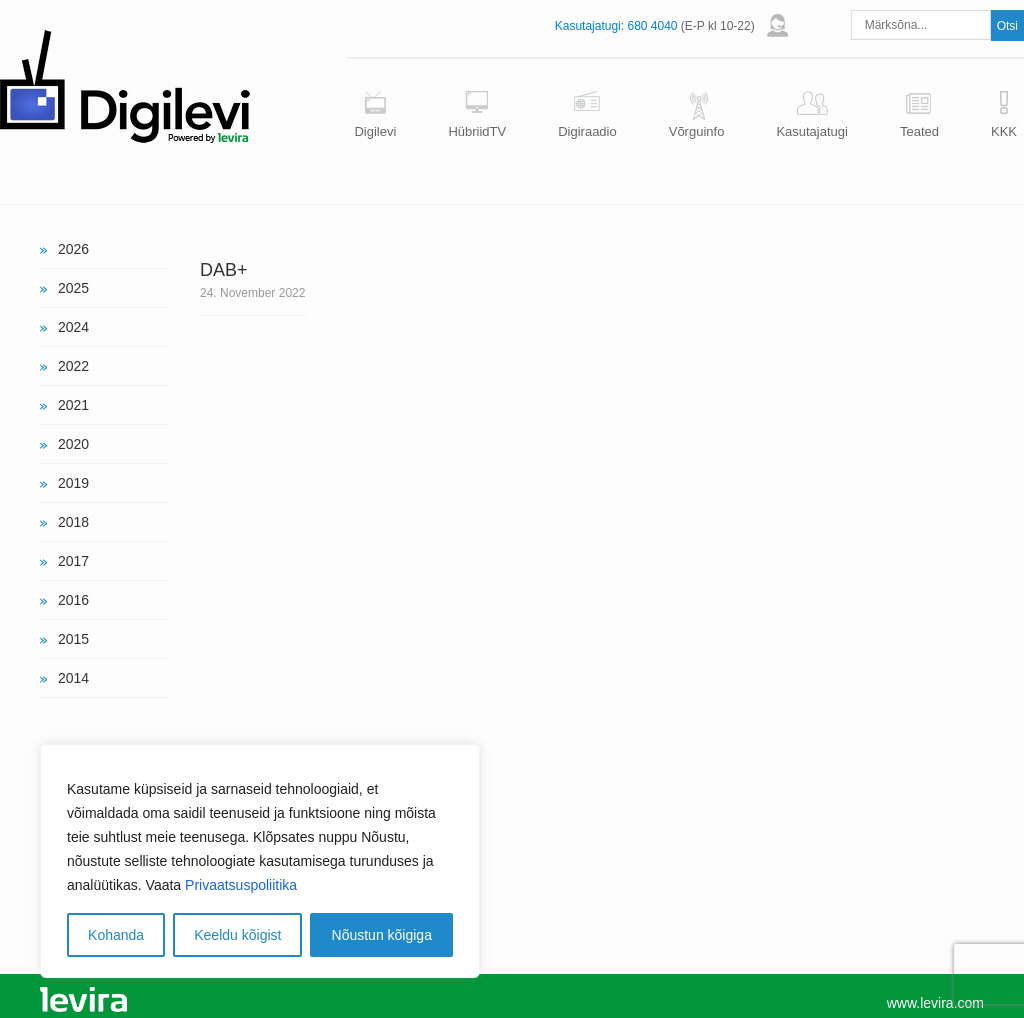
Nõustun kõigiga (382, 935)
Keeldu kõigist (237, 935)
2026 (73, 249)
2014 (73, 678)
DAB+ (224, 270)
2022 (73, 366)
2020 (73, 444)
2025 (73, 288)
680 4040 (652, 26)
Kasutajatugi (812, 131)
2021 (73, 405)
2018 (73, 522)
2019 (73, 483)
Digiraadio (587, 131)
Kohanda (116, 935)
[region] (260, 861)
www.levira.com (935, 1003)
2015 (73, 639)
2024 (73, 327)
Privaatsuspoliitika (241, 885)
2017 (73, 561)
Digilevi (375, 131)
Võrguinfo (697, 131)
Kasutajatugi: (589, 26)
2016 (73, 600)
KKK (1004, 131)
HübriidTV (477, 131)
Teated (919, 131)
